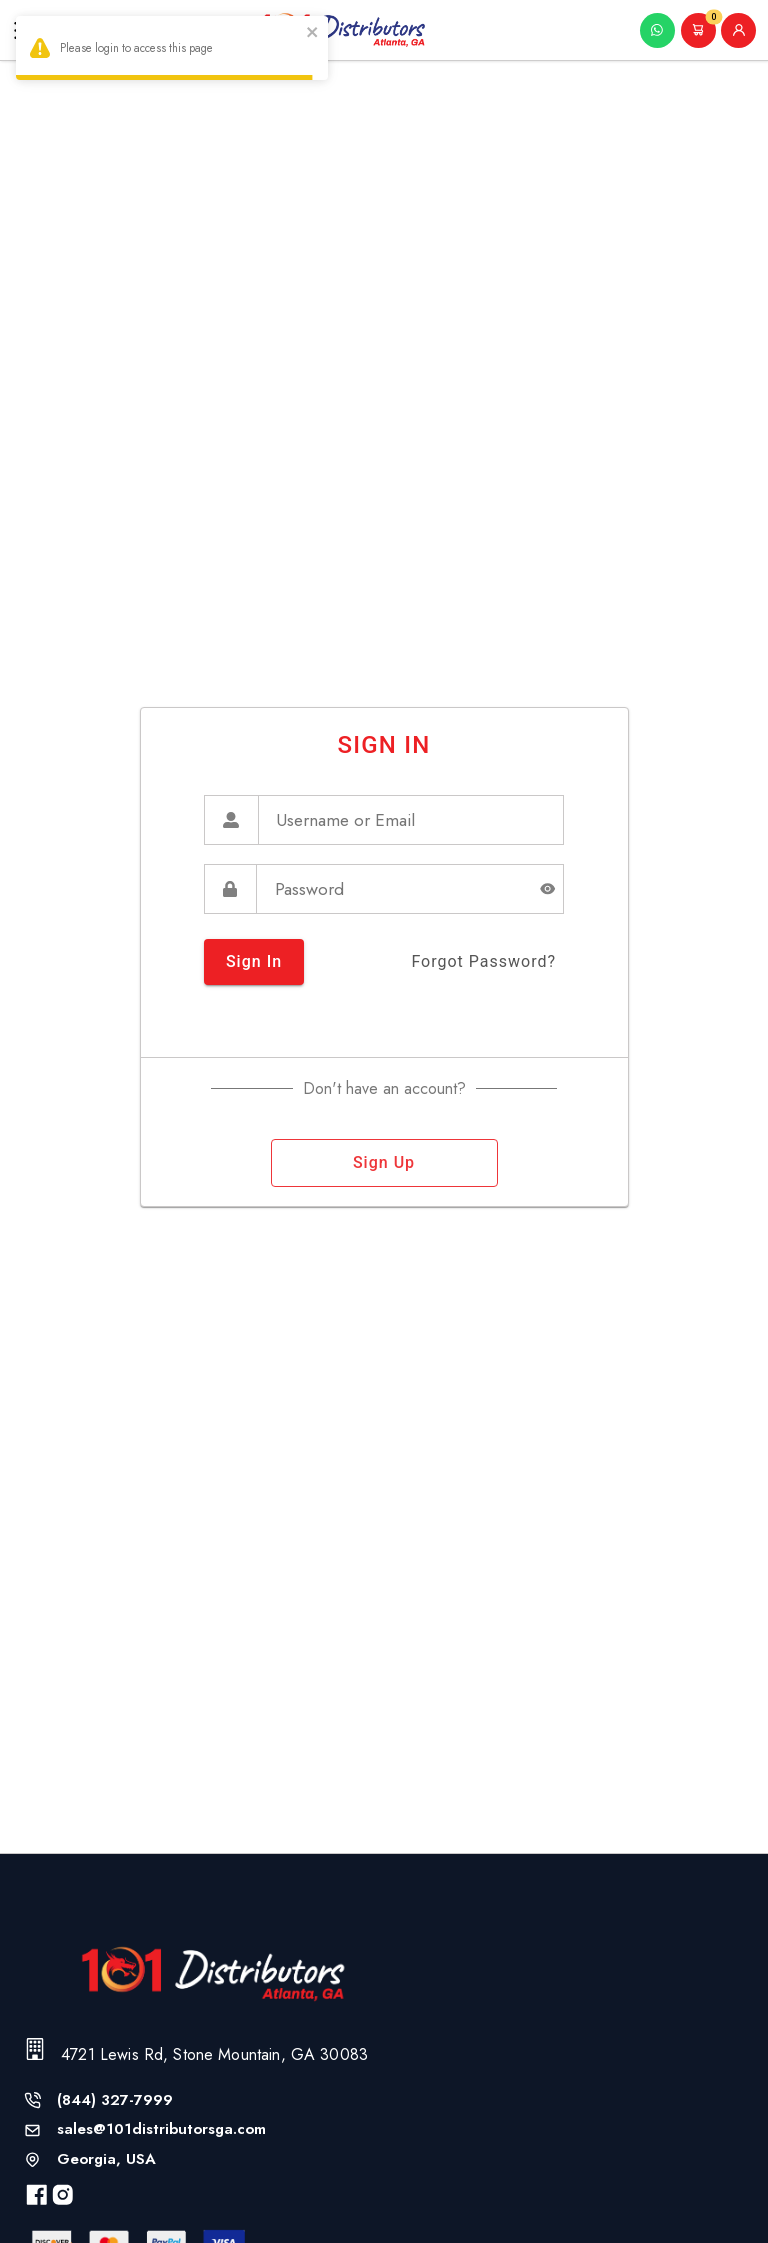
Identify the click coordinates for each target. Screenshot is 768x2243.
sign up (384, 1163)
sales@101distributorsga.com (161, 2129)
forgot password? (483, 962)
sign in (254, 962)
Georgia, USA (106, 2159)
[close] (313, 34)
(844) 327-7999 (115, 2100)
